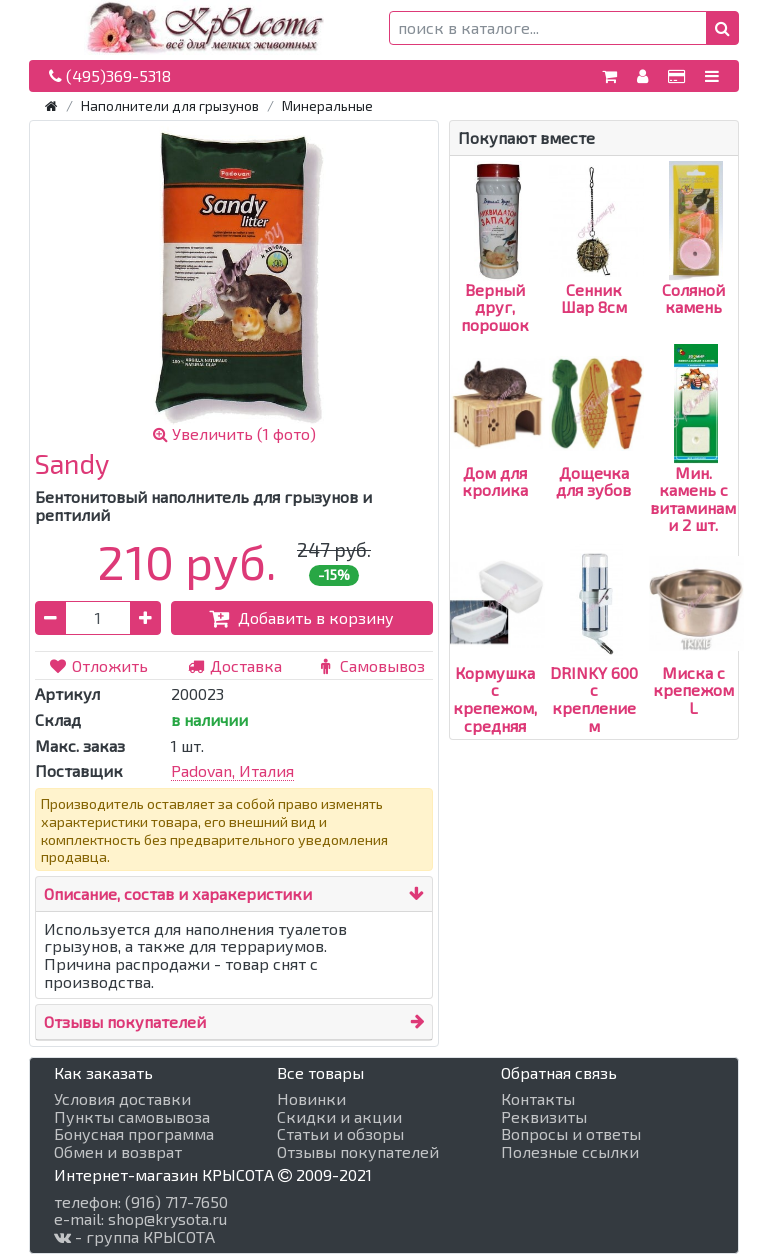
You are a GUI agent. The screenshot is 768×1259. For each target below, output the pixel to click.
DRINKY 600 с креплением (594, 663)
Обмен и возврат (118, 1152)
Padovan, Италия (232, 770)
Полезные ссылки (570, 1152)
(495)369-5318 (110, 75)
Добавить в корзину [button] (301, 617)
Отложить (98, 665)
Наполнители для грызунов (170, 105)
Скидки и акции (339, 1117)
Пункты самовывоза (132, 1117)
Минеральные (327, 105)
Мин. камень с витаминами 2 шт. (693, 462)
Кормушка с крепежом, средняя (497, 663)
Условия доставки (122, 1099)
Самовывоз (370, 665)
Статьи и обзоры (340, 1134)
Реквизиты (544, 1117)
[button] (722, 28)
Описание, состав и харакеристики (178, 893)
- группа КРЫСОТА (134, 1237)
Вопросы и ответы (571, 1134)
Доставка (234, 665)
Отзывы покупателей (125, 1021)
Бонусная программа (134, 1134)
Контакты (538, 1099)
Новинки (311, 1099)
